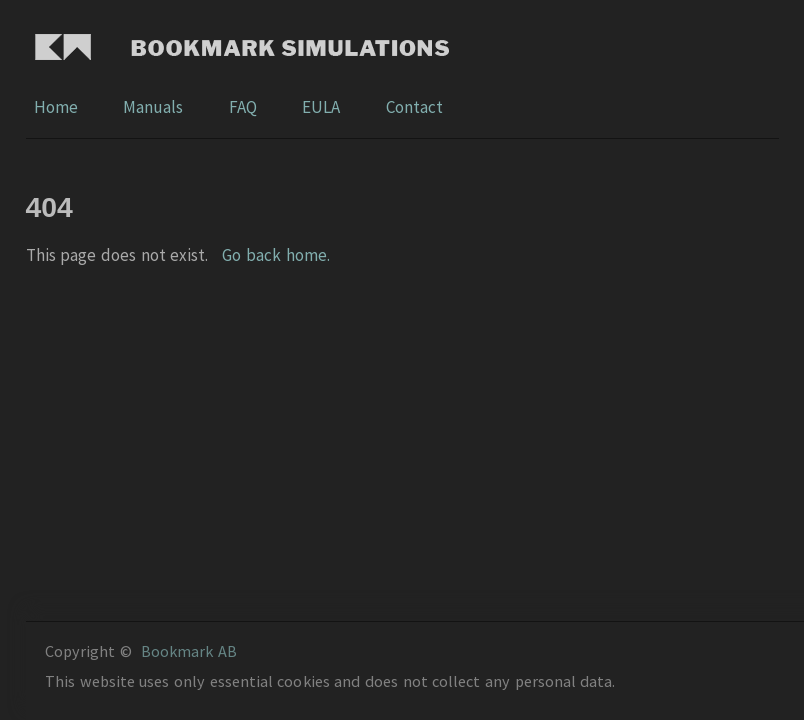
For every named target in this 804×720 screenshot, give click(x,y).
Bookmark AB (189, 651)
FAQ (244, 107)
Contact (414, 107)
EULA (322, 107)
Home (57, 107)
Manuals (154, 107)
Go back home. (275, 255)
